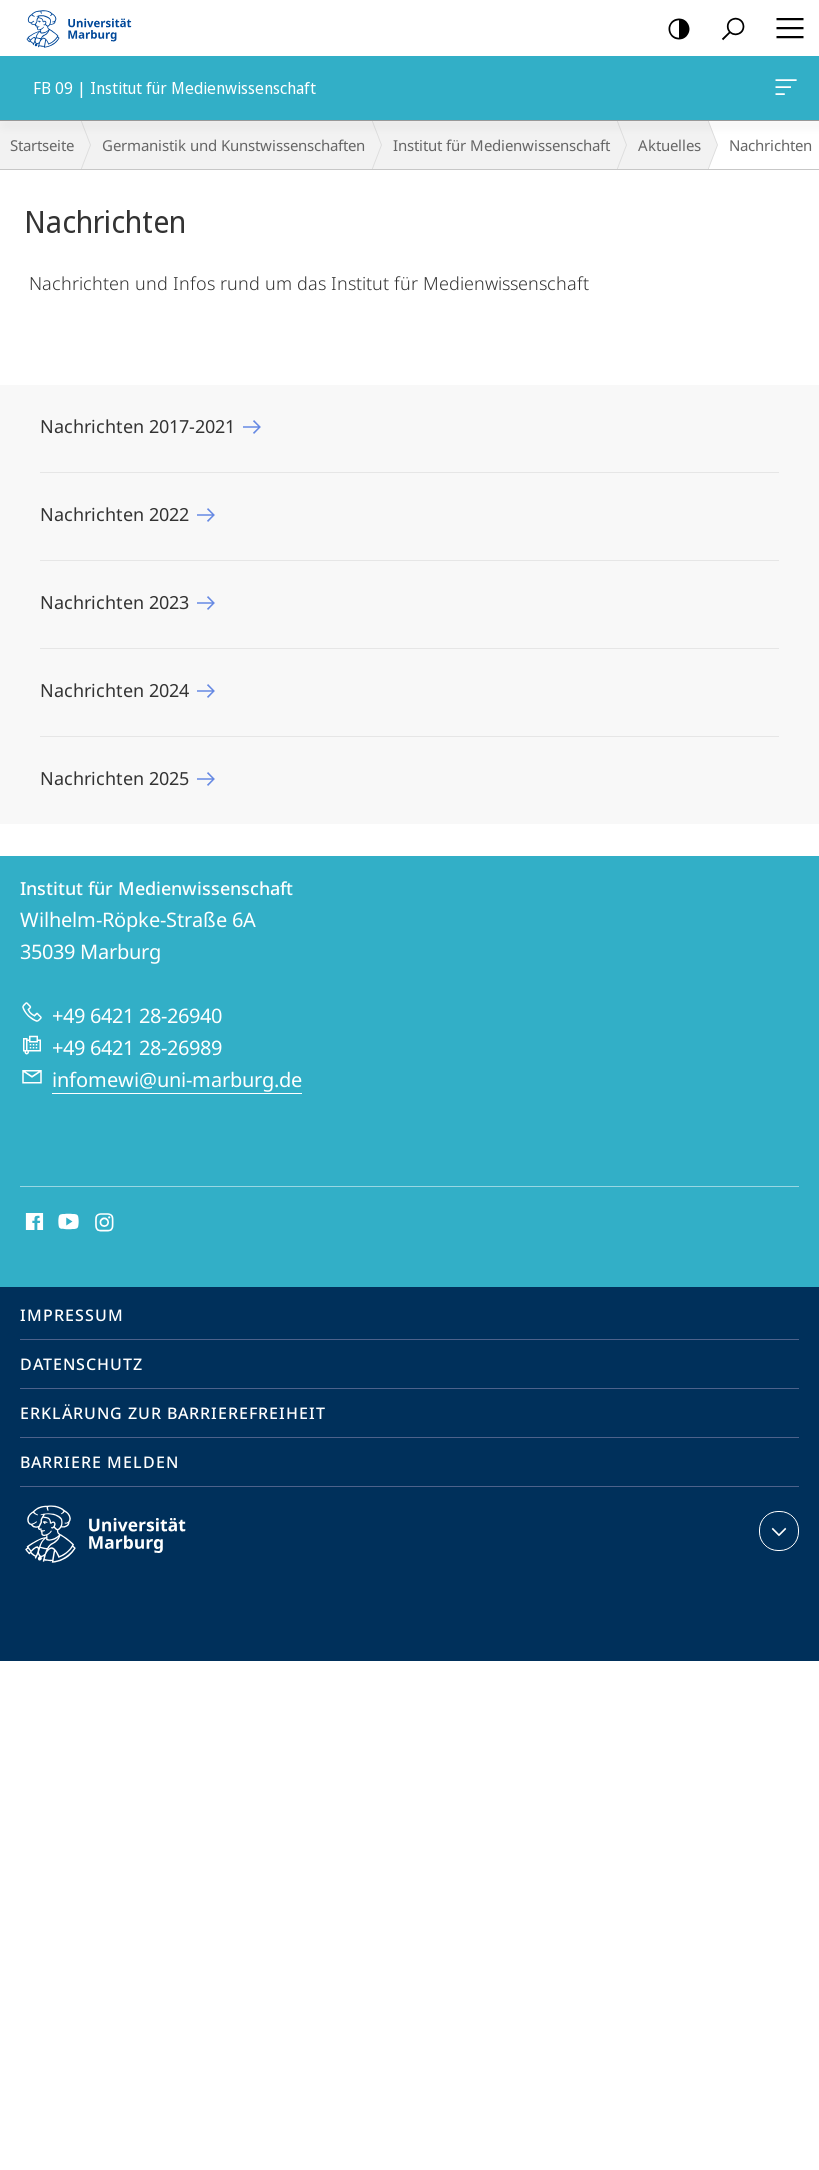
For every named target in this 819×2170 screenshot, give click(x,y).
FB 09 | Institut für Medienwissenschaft (784, 91)
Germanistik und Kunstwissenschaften (233, 145)
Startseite (42, 145)
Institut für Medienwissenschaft (501, 145)
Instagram (105, 1223)
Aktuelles (669, 145)
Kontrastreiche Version (672, 29)
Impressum (72, 1315)
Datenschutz (81, 1364)
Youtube (66, 1223)
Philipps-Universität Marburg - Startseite (85, 28)
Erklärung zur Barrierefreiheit (173, 1413)
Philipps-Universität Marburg (123, 1550)
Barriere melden (99, 1462)
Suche (726, 29)
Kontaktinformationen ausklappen (776, 1531)
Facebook (32, 1223)
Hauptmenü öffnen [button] (784, 28)
